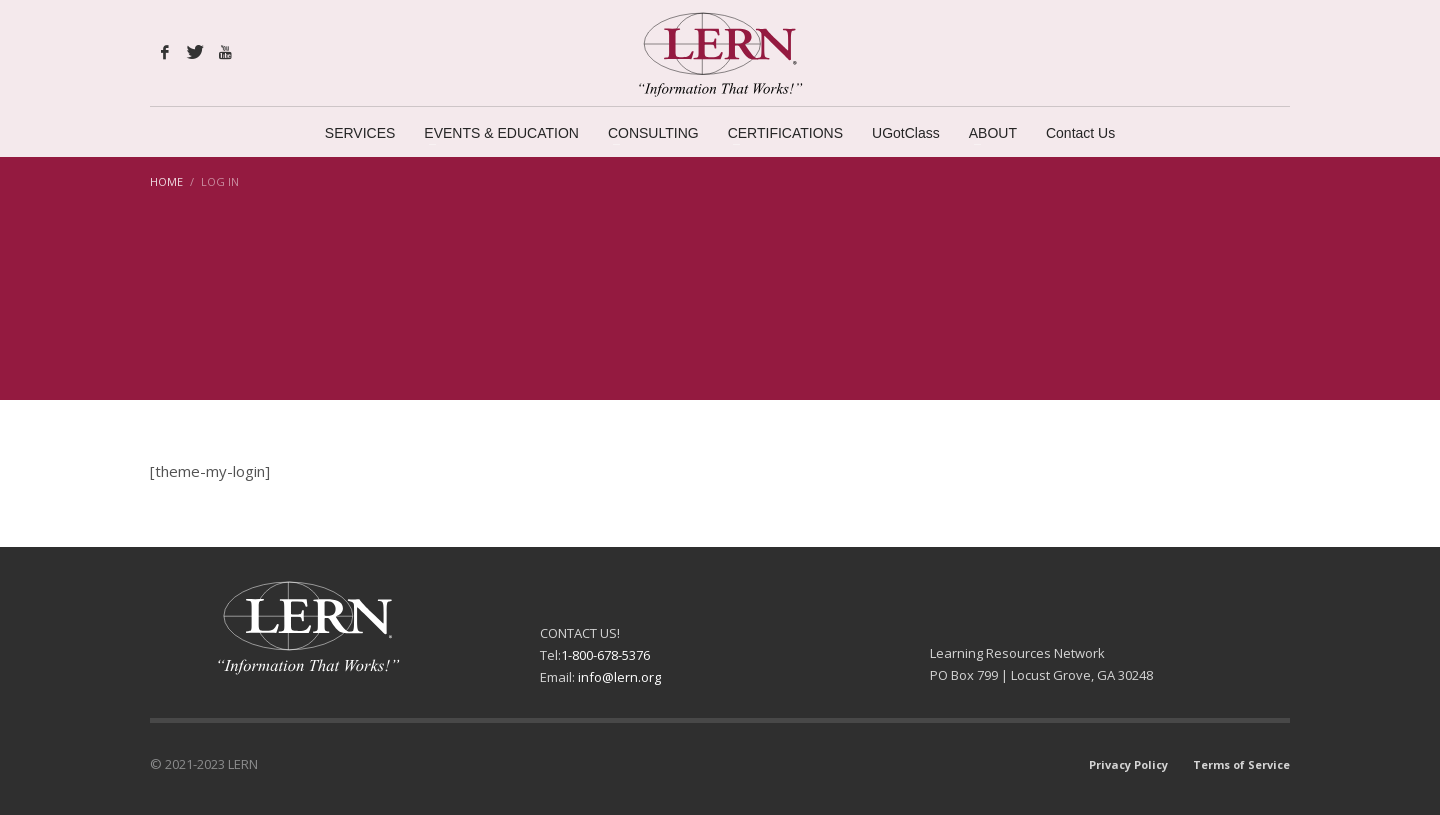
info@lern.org (619, 677)
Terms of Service (1241, 764)
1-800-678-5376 (605, 655)
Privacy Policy (1128, 764)
